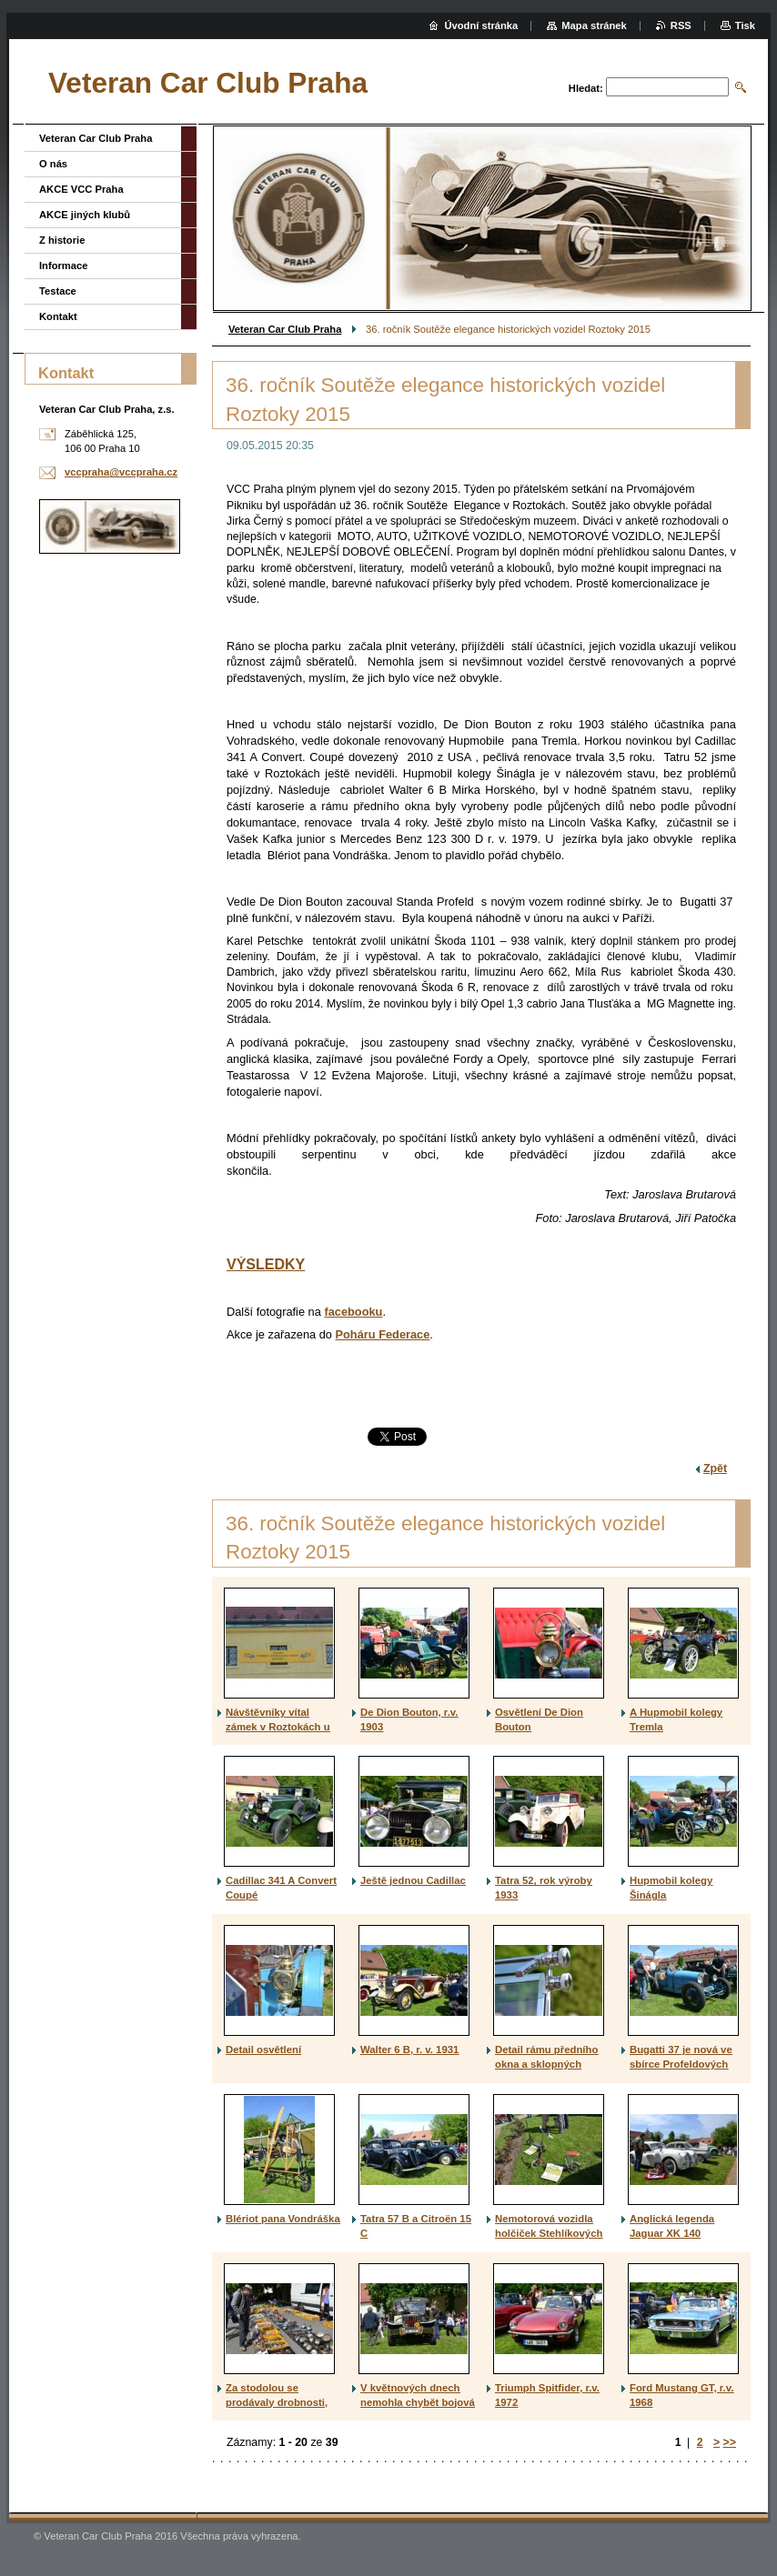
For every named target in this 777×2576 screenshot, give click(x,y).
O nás (53, 163)
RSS (681, 25)
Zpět (715, 1468)
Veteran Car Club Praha (284, 329)
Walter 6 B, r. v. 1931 (409, 2049)
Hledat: (586, 88)
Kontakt (58, 316)
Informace (63, 265)
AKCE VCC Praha (81, 189)
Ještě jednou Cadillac (413, 1880)
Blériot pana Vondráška (283, 2218)
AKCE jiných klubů (84, 214)
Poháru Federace (383, 1334)
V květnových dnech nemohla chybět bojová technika (417, 2402)
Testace (57, 291)
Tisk (745, 25)
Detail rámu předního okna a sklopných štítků (546, 2064)
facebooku (353, 1311)
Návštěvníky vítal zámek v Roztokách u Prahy (278, 1727)
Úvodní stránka (481, 25)
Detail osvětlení (263, 2049)
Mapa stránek (594, 25)
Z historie (62, 240)
